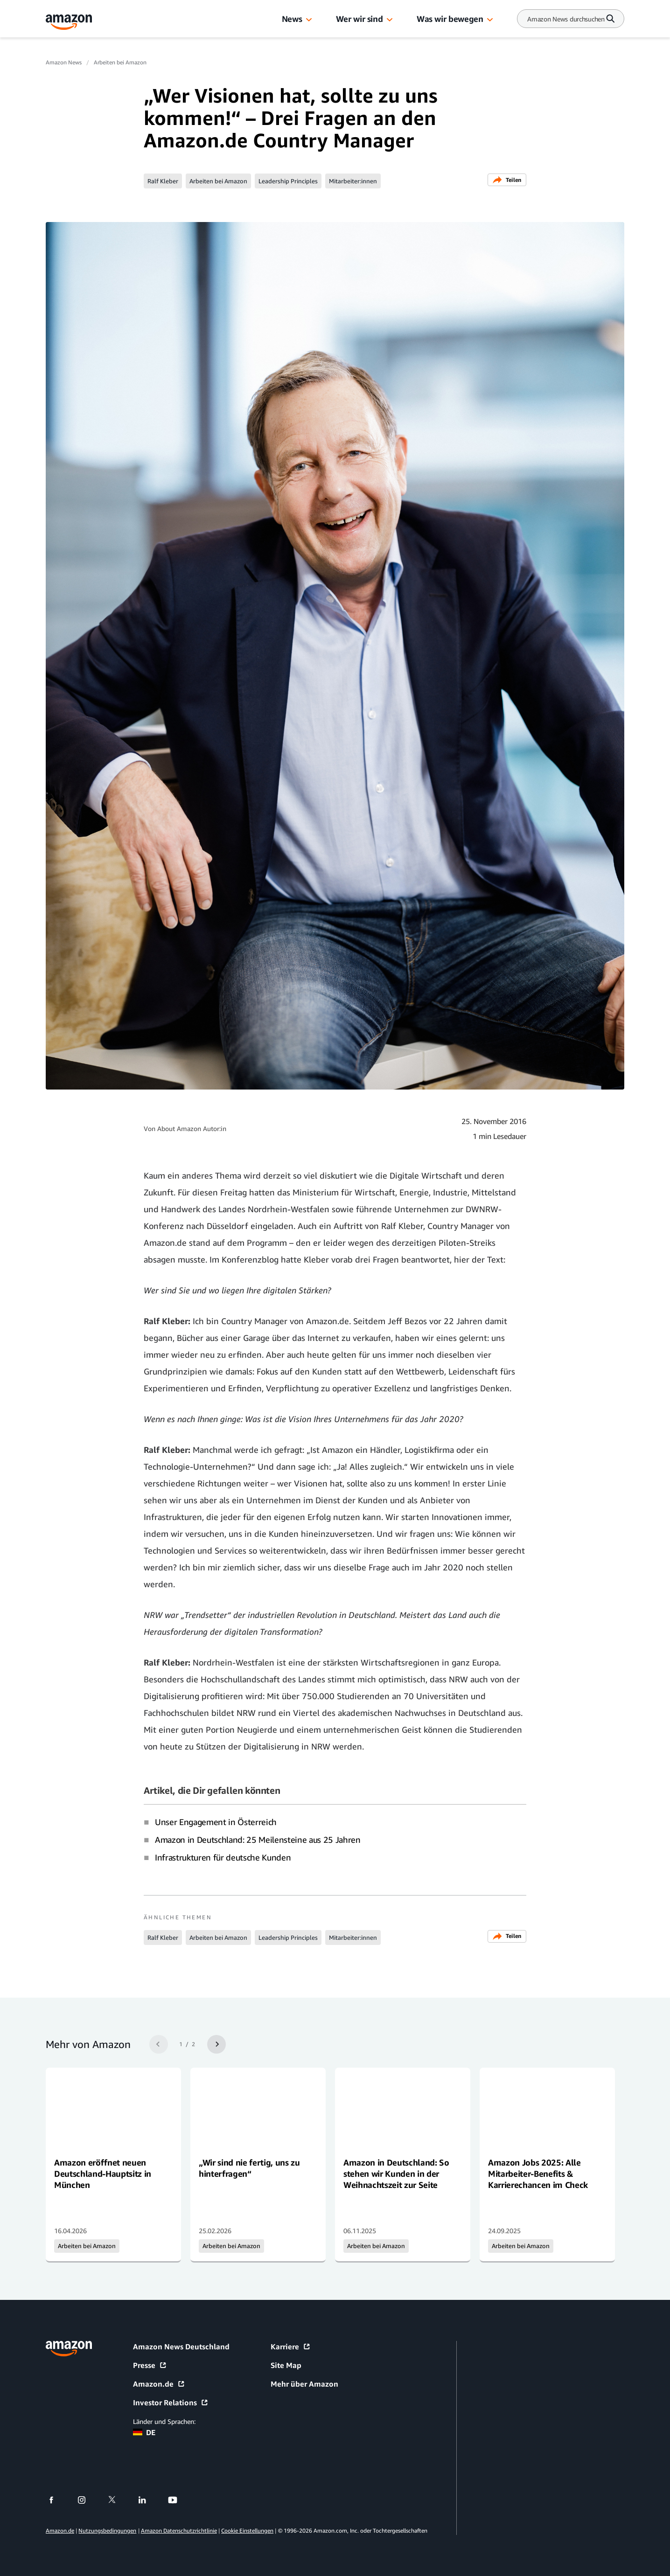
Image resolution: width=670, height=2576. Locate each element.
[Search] (566, 19)
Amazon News (64, 62)
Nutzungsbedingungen (107, 2530)
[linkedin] (148, 2500)
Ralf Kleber (162, 181)
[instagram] (87, 2500)
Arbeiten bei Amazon (120, 62)
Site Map (286, 2365)
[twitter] (117, 2500)
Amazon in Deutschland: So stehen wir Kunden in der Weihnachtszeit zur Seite (396, 2173)
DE (144, 2432)
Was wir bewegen (450, 19)
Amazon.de (159, 2384)
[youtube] (178, 2500)
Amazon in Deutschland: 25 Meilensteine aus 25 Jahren (258, 1839)
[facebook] (57, 2500)
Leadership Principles (288, 181)
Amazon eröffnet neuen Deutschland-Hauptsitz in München (102, 2173)
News (292, 19)
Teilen (507, 180)
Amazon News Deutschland (181, 2346)
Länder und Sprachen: (164, 2421)
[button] (308, 20)
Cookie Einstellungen (247, 2530)
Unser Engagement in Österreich (216, 1822)
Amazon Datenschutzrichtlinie (179, 2530)
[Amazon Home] (69, 22)
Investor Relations (171, 2402)
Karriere (291, 2346)
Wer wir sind (359, 19)
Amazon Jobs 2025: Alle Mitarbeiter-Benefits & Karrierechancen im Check (538, 2173)
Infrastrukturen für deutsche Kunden (223, 1857)
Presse (150, 2365)
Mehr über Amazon (304, 2384)
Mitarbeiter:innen (353, 181)
